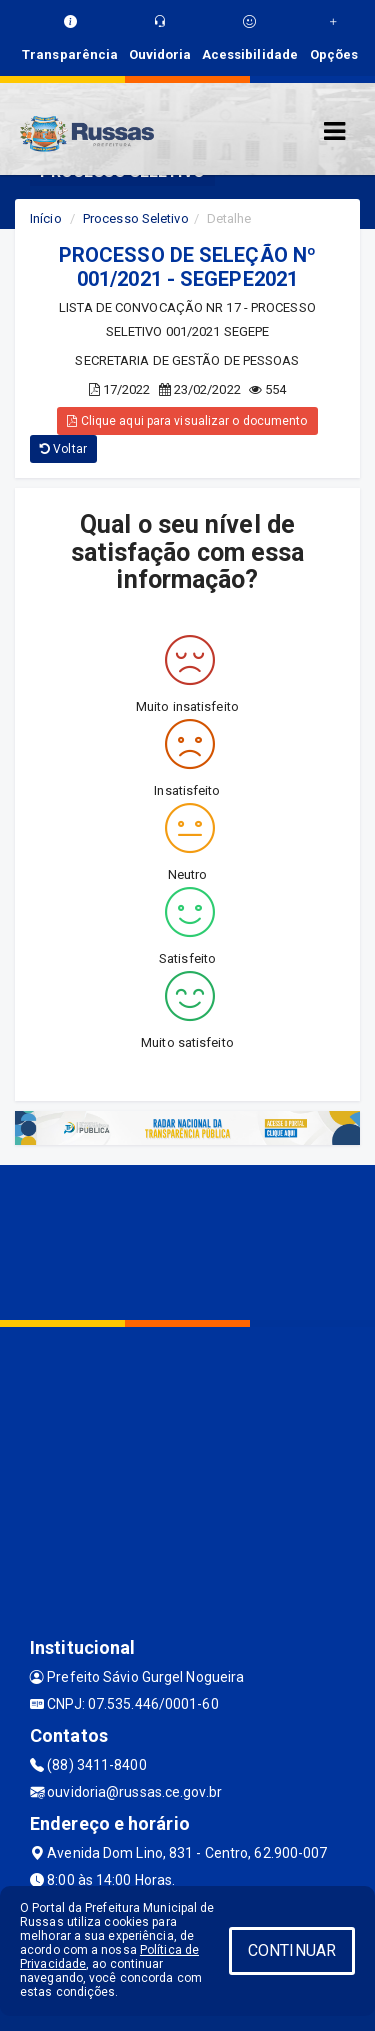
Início (46, 218)
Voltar (63, 449)
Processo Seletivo (136, 218)
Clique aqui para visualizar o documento (187, 421)
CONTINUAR (292, 1950)
